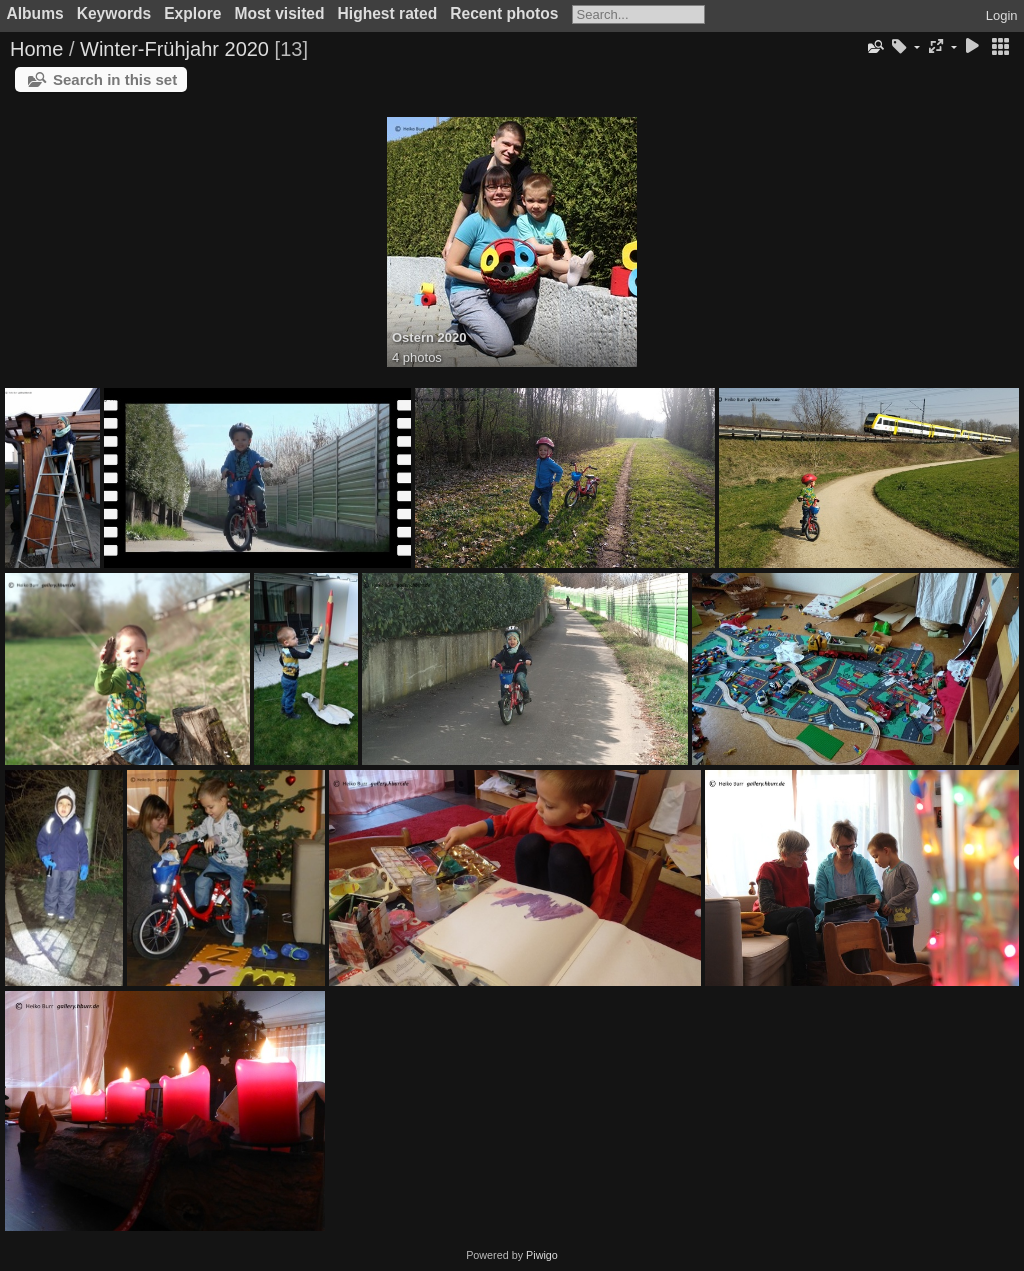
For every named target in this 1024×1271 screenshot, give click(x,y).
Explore (192, 13)
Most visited (279, 13)
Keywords (114, 13)
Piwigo (542, 1255)
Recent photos (504, 13)
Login (1002, 15)
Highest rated (388, 13)
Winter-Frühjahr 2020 (174, 49)
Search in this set (115, 79)
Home (36, 49)
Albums (35, 13)
